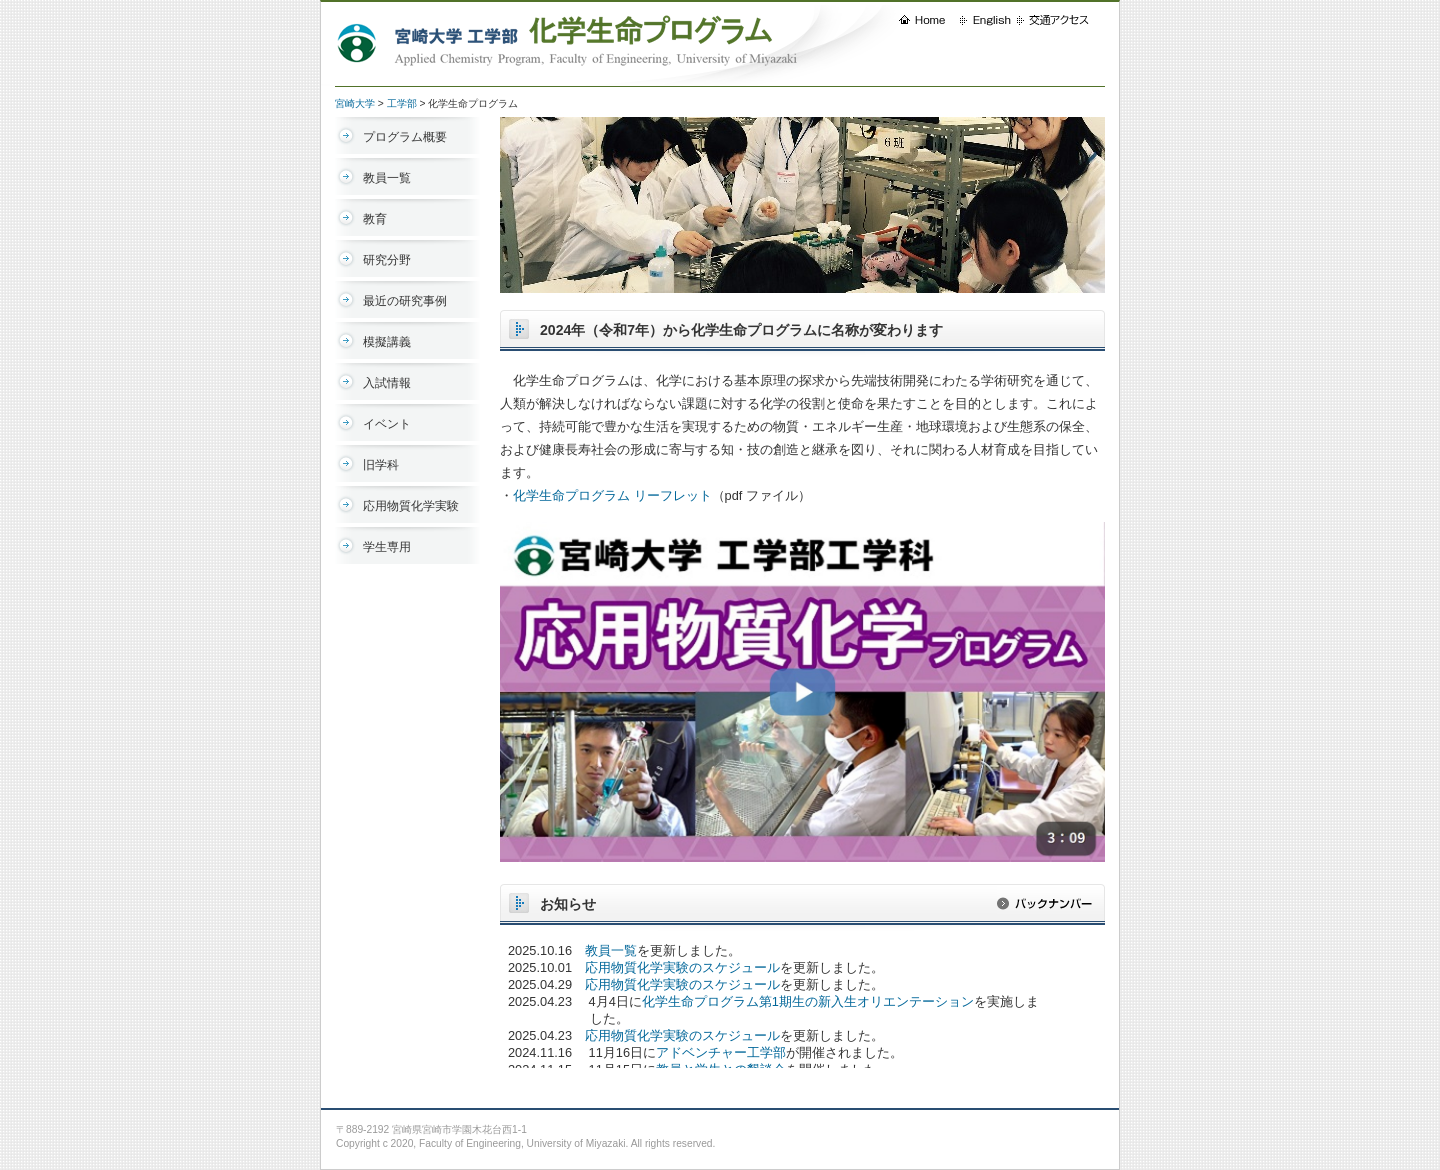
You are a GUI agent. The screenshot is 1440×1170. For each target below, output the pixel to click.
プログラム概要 (405, 137)
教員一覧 (387, 178)
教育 (375, 219)
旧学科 (381, 465)
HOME (929, 20)
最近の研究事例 (405, 301)
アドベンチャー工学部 (721, 1052)
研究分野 (387, 260)
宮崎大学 (355, 103)
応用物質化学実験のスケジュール (682, 967)
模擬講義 (387, 342)
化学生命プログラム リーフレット (612, 495)
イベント (387, 424)
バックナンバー (1051, 908)
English (988, 20)
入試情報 (387, 383)
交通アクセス (1060, 20)
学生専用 (387, 547)
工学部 (402, 103)
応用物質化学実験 (411, 506)
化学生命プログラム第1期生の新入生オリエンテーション (808, 1001)
